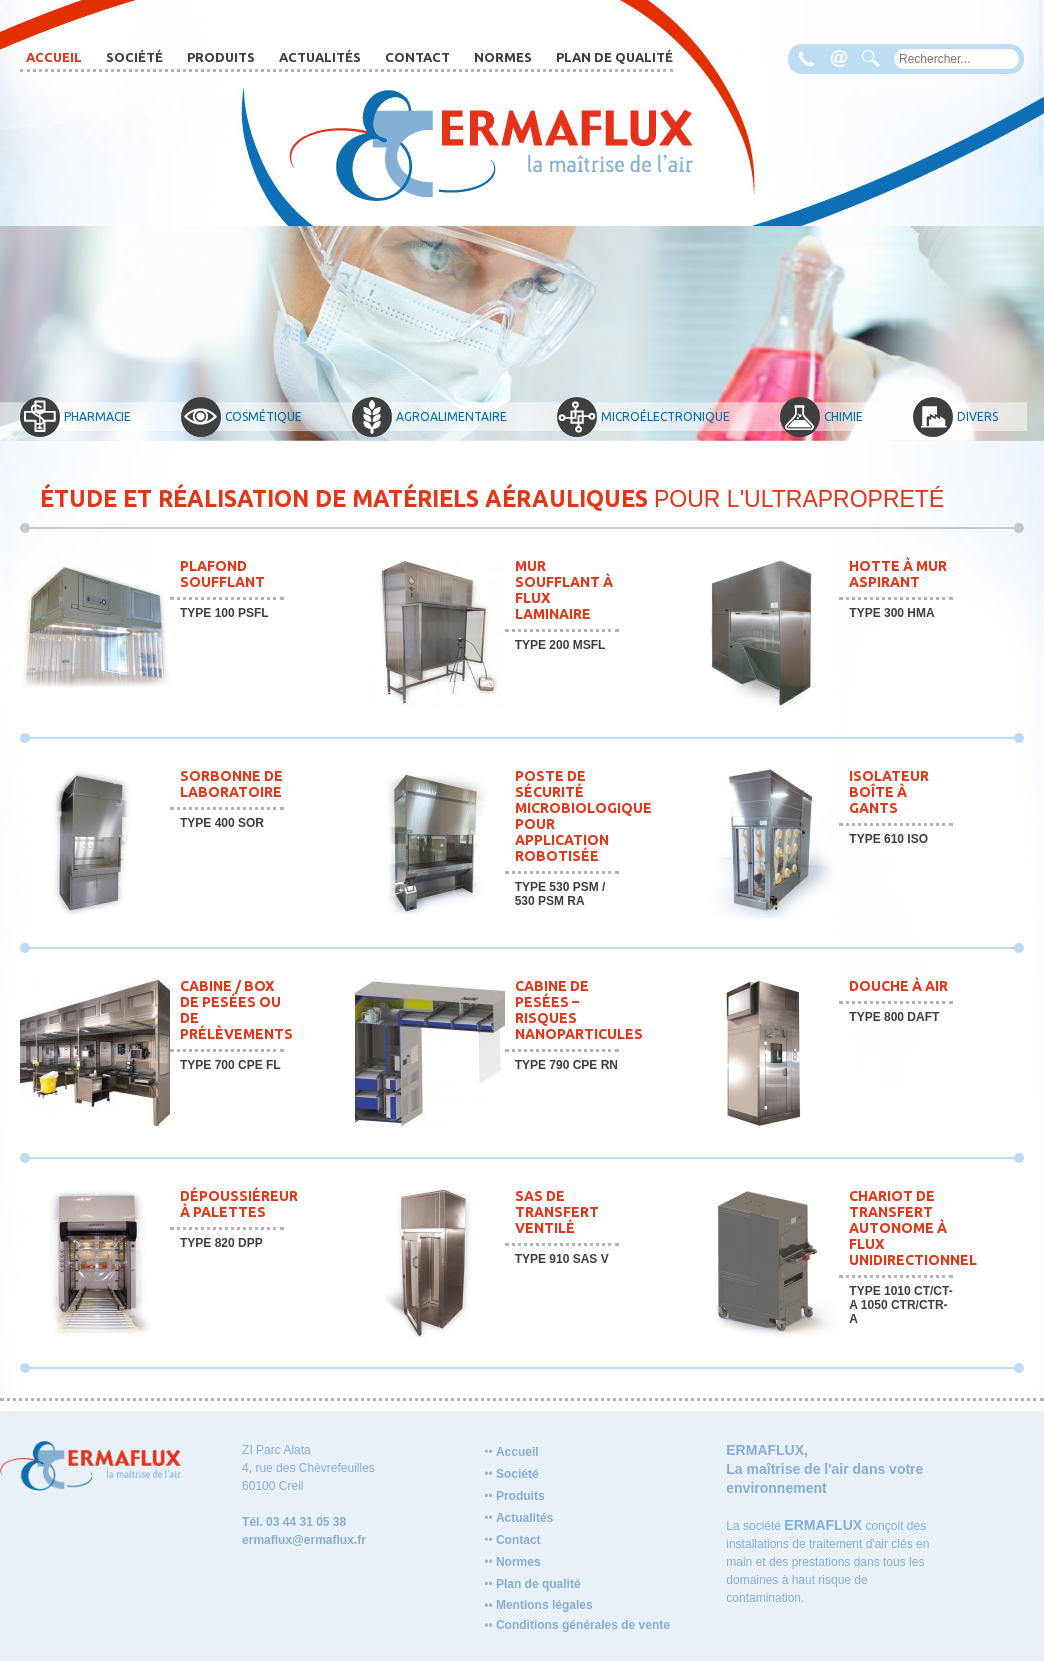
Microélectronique (643, 417)
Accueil (54, 57)
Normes (503, 57)
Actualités (320, 57)
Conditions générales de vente (577, 1625)
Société (134, 57)
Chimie (821, 417)
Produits (221, 57)
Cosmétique (241, 417)
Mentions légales (538, 1605)
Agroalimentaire (429, 417)
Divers (955, 417)
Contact (417, 57)
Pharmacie (75, 417)
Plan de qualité (614, 57)
